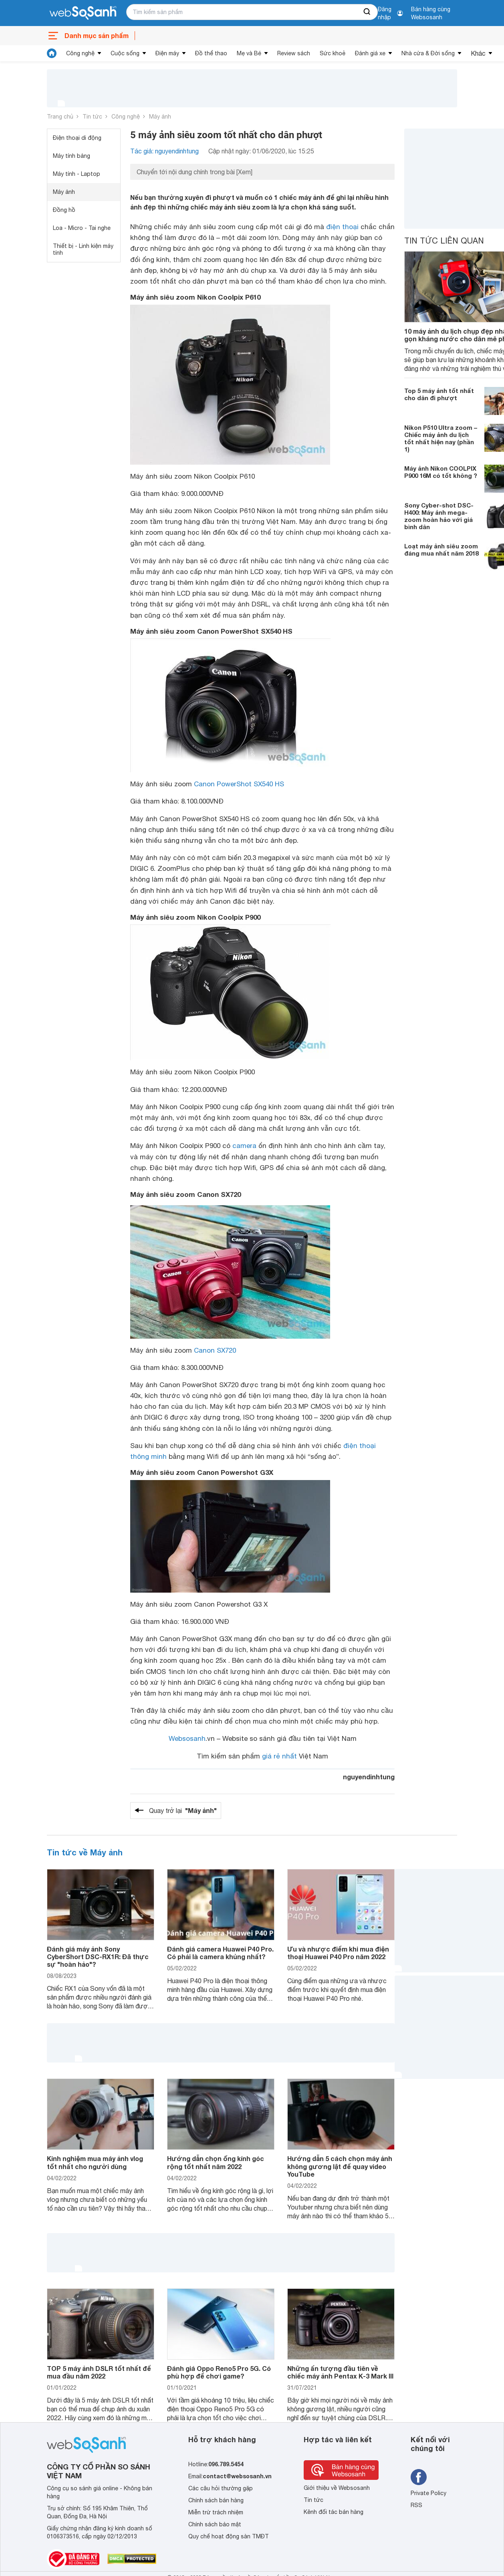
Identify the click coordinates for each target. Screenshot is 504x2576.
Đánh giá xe (370, 53)
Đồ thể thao (211, 53)
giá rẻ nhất (279, 1756)
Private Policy (428, 2493)
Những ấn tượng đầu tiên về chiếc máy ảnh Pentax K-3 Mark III (340, 2372)
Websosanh (187, 1738)
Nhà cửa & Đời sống (428, 53)
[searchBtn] (367, 12)
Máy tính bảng (71, 156)
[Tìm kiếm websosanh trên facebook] (419, 2477)
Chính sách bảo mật (214, 2524)
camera (244, 1146)
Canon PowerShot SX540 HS (239, 784)
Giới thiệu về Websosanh (337, 2488)
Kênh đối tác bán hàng (333, 2512)
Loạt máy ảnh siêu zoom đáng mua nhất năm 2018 (441, 549)
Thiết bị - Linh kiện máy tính (83, 249)
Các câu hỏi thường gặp (220, 2488)
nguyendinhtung (369, 1776)
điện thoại (342, 227)
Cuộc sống (125, 53)
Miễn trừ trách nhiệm (215, 2512)
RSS (416, 2505)
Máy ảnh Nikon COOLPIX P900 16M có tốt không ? (440, 472)
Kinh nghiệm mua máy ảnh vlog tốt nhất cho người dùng (95, 2162)
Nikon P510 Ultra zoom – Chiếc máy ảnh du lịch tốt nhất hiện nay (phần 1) (440, 438)
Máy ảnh (160, 116)
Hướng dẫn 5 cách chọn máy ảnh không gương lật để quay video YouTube (339, 2166)
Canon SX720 (215, 1350)
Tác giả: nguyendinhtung (164, 151)
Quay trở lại (183, 1811)
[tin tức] (51, 53)
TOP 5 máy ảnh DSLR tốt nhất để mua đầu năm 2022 (99, 2372)
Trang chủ (60, 116)
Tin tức (92, 116)
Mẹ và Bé (249, 53)
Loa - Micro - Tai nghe (82, 228)
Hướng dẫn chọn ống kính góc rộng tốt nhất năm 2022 (215, 2162)
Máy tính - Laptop (76, 174)
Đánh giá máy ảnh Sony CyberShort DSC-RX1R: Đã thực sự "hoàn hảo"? (98, 1956)
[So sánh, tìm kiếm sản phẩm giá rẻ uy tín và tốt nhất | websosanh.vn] (83, 13)
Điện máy (167, 53)
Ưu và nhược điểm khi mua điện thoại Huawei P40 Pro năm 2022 (338, 1952)
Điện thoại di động (77, 138)
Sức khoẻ (332, 53)
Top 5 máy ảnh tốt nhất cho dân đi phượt (439, 394)
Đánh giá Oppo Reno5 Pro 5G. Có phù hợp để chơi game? (219, 2372)
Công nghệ (80, 53)
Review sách (293, 53)
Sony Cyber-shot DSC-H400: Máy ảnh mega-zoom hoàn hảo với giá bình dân (439, 516)
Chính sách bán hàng (216, 2500)
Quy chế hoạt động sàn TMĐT (228, 2536)
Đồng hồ (64, 210)
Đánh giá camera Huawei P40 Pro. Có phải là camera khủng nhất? (220, 1952)
